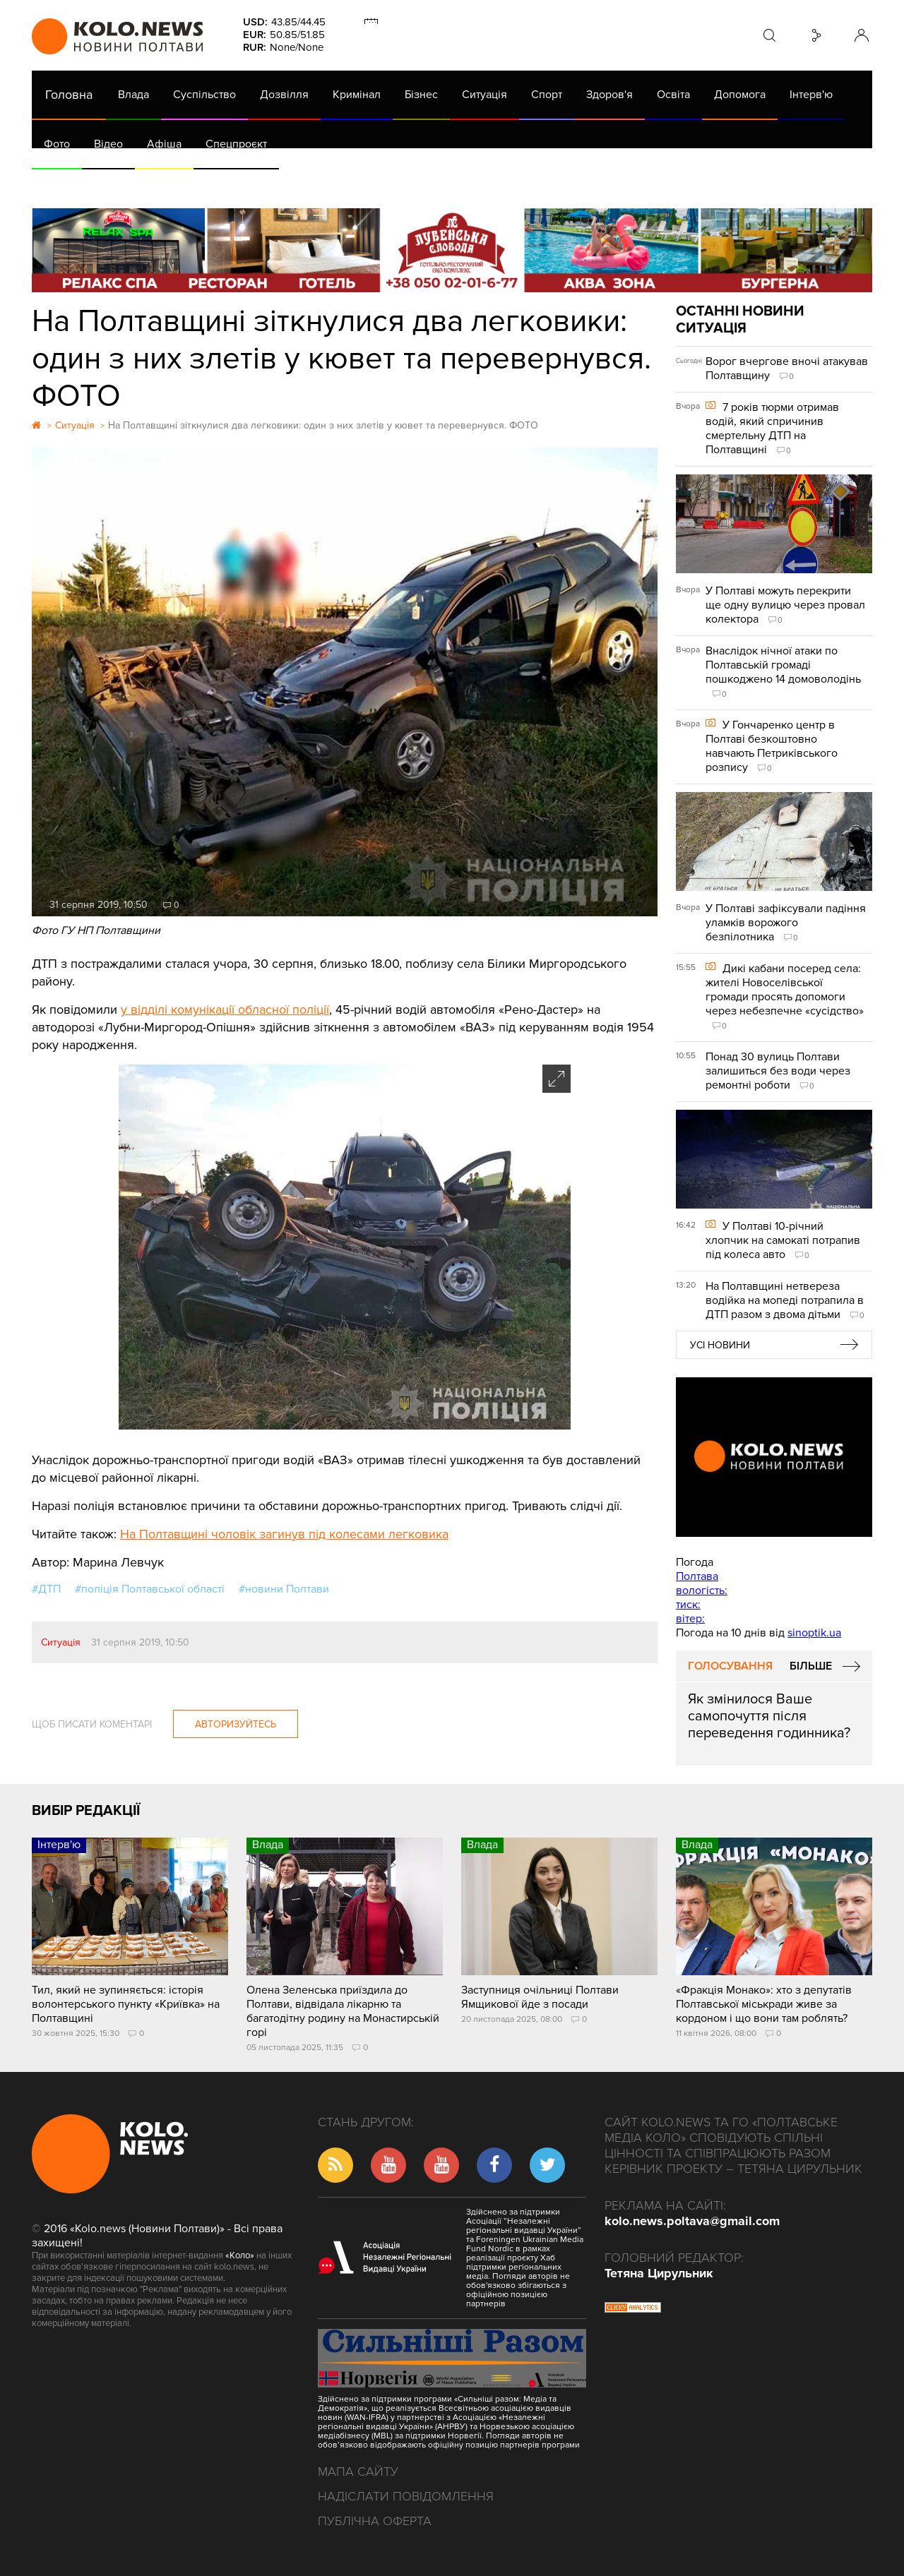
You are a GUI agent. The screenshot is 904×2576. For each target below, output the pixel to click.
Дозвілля (284, 95)
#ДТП (46, 1589)
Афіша (164, 144)
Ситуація (484, 95)
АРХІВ (60, 183)
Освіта (673, 95)
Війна (345, 183)
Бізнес (421, 95)
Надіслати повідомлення (406, 2496)
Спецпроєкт (236, 144)
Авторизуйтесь (235, 1724)
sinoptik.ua (814, 1633)
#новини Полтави (284, 1589)
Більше (811, 1666)
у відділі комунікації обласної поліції (225, 1009)
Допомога (740, 95)
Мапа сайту (358, 2471)
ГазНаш (395, 183)
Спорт (546, 95)
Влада (133, 95)
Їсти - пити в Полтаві (261, 183)
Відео (108, 144)
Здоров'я (609, 95)
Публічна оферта (375, 2521)
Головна (69, 94)
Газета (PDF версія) (143, 183)
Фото (57, 144)
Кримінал (357, 95)
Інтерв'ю (811, 95)
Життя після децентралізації (505, 183)
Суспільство (204, 95)
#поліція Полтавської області (150, 1589)
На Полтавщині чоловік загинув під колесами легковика (284, 1534)
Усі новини (720, 1345)
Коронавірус (628, 183)
